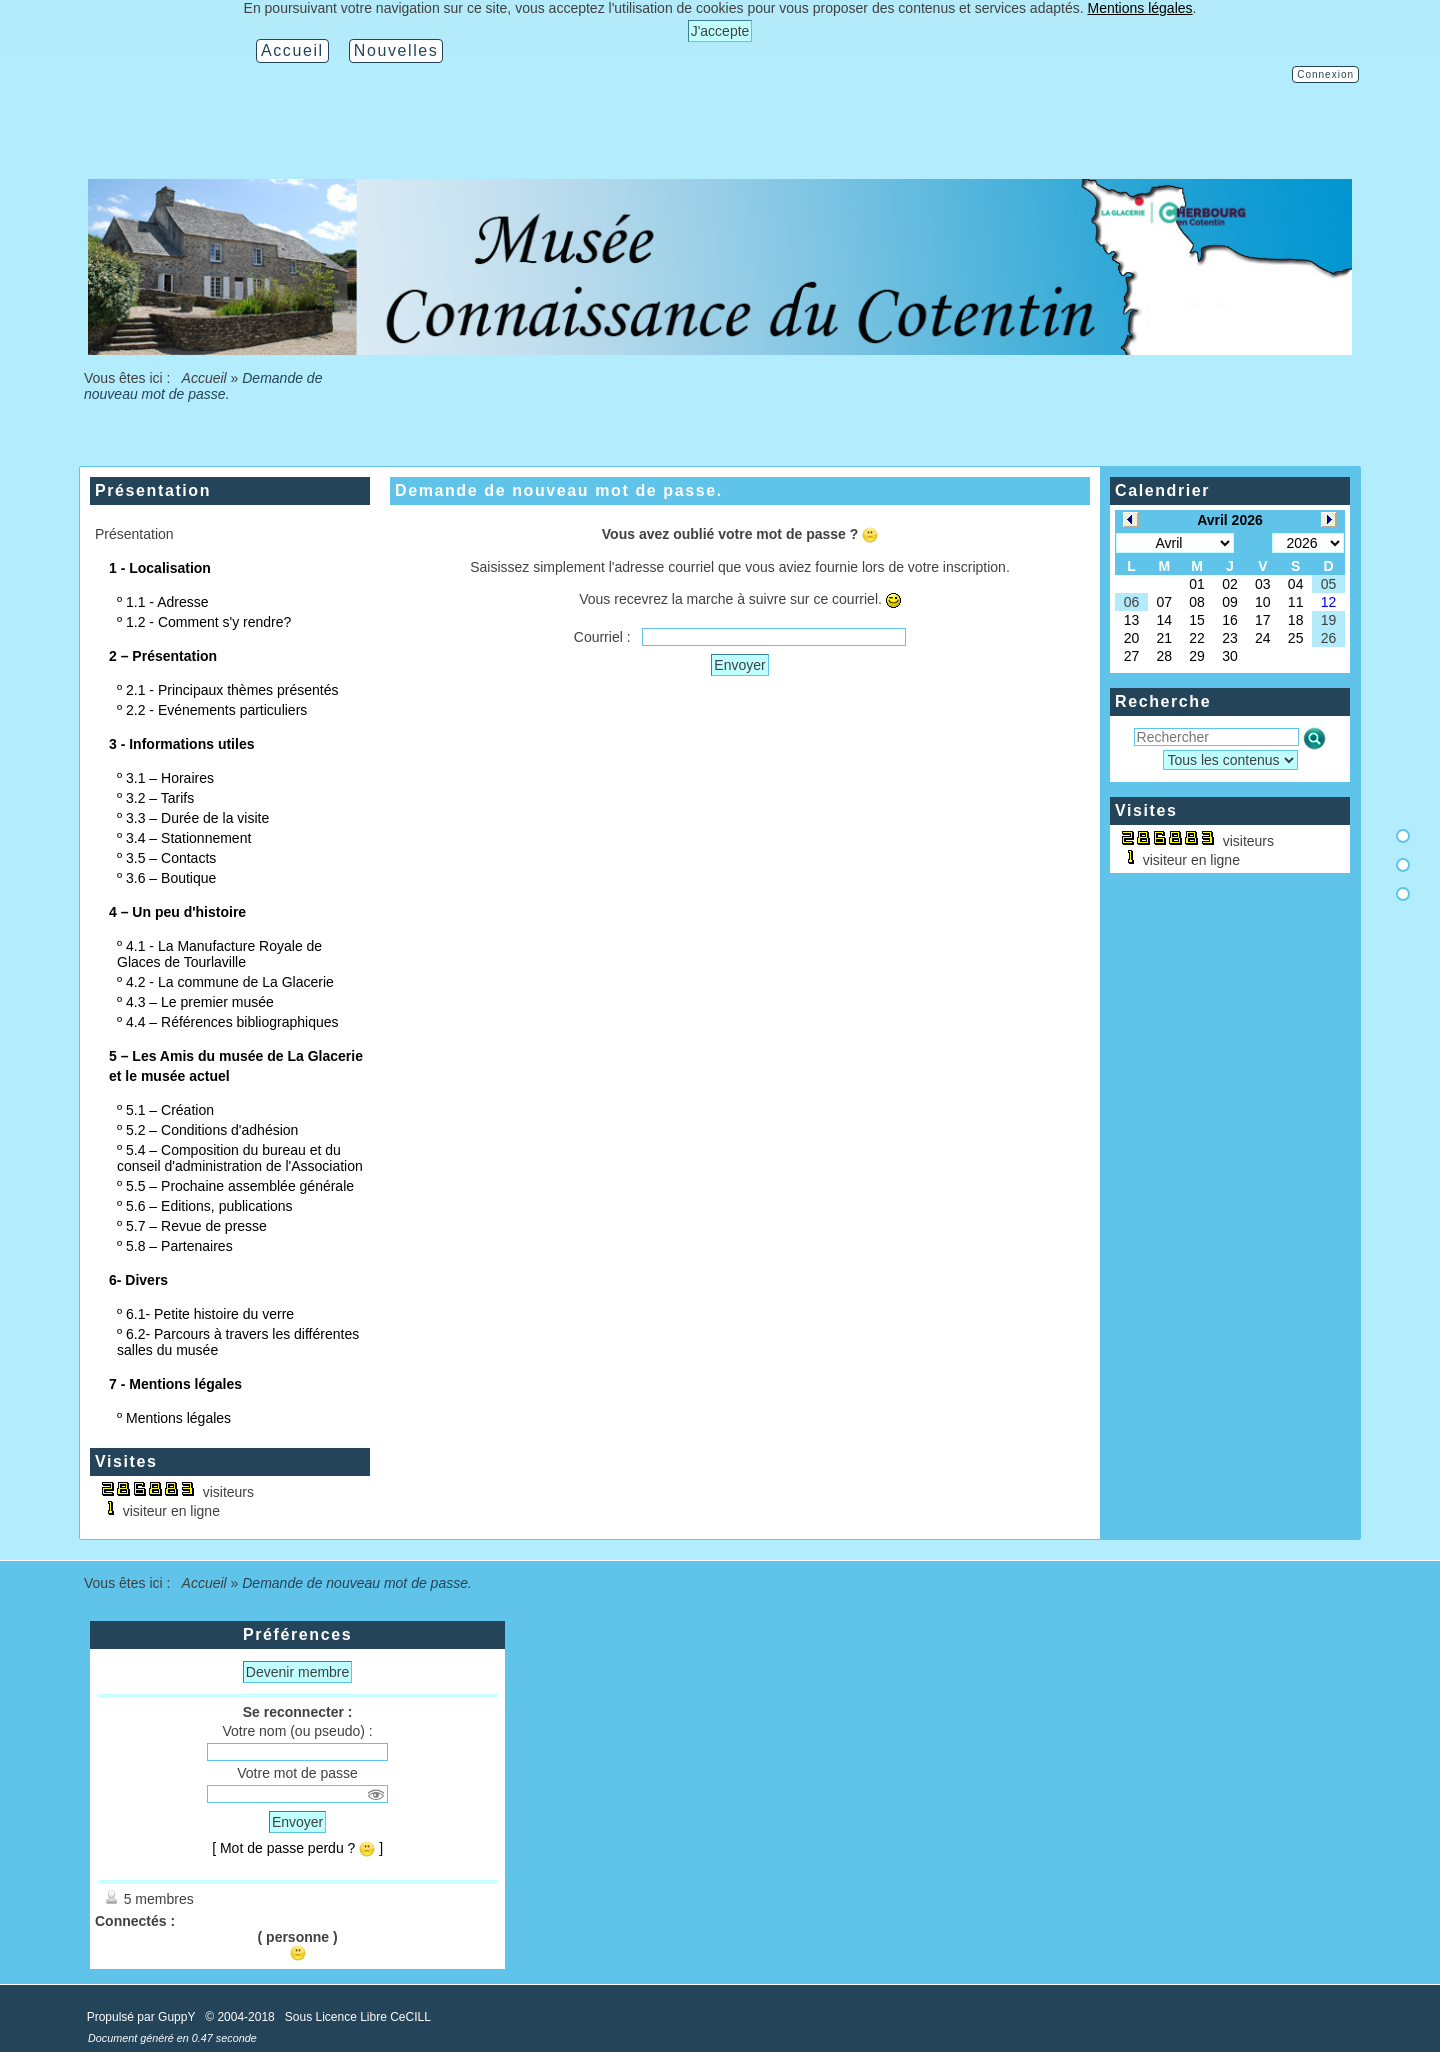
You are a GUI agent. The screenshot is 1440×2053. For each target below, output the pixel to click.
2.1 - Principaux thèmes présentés (232, 690)
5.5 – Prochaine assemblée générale (240, 1186)
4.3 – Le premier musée (200, 1002)
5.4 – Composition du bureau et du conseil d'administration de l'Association (240, 1158)
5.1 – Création (170, 1110)
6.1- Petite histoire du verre (210, 1314)
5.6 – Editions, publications (209, 1206)
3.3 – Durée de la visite (197, 818)
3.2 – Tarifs (160, 798)
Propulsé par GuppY (143, 2017)
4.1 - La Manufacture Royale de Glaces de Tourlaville (219, 954)
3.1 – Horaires (170, 778)
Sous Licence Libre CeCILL (359, 2017)
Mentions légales (178, 1418)
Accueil (204, 378)
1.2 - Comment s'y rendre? (208, 622)
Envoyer (739, 665)
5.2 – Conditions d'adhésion (212, 1130)
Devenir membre (297, 1672)
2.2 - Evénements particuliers (216, 710)
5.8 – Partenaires (179, 1246)
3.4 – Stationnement (188, 838)
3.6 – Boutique (171, 878)
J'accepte (720, 31)
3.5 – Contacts (171, 858)
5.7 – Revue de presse (196, 1226)
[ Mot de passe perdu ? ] (297, 1848)
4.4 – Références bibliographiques (232, 1022)
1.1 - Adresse (167, 602)
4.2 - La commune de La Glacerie (230, 982)
